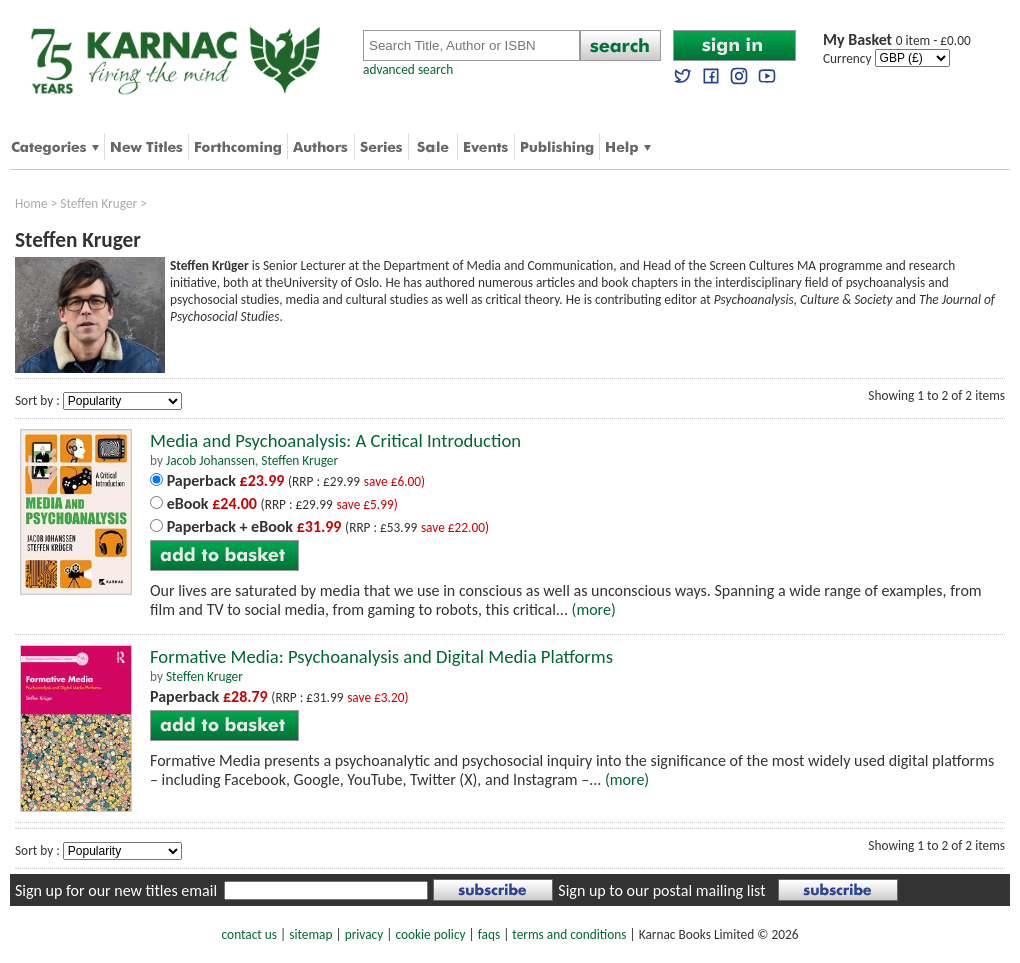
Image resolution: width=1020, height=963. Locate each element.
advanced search (408, 69)
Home (31, 203)
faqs (489, 934)
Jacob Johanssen (210, 460)
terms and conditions (569, 934)
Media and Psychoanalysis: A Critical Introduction (335, 440)
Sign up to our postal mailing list (661, 890)
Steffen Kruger (98, 203)
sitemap (310, 934)
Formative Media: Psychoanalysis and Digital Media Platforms (381, 656)
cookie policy (430, 934)
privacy (364, 934)
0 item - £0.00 (897, 40)
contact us (249, 934)
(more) (594, 609)
